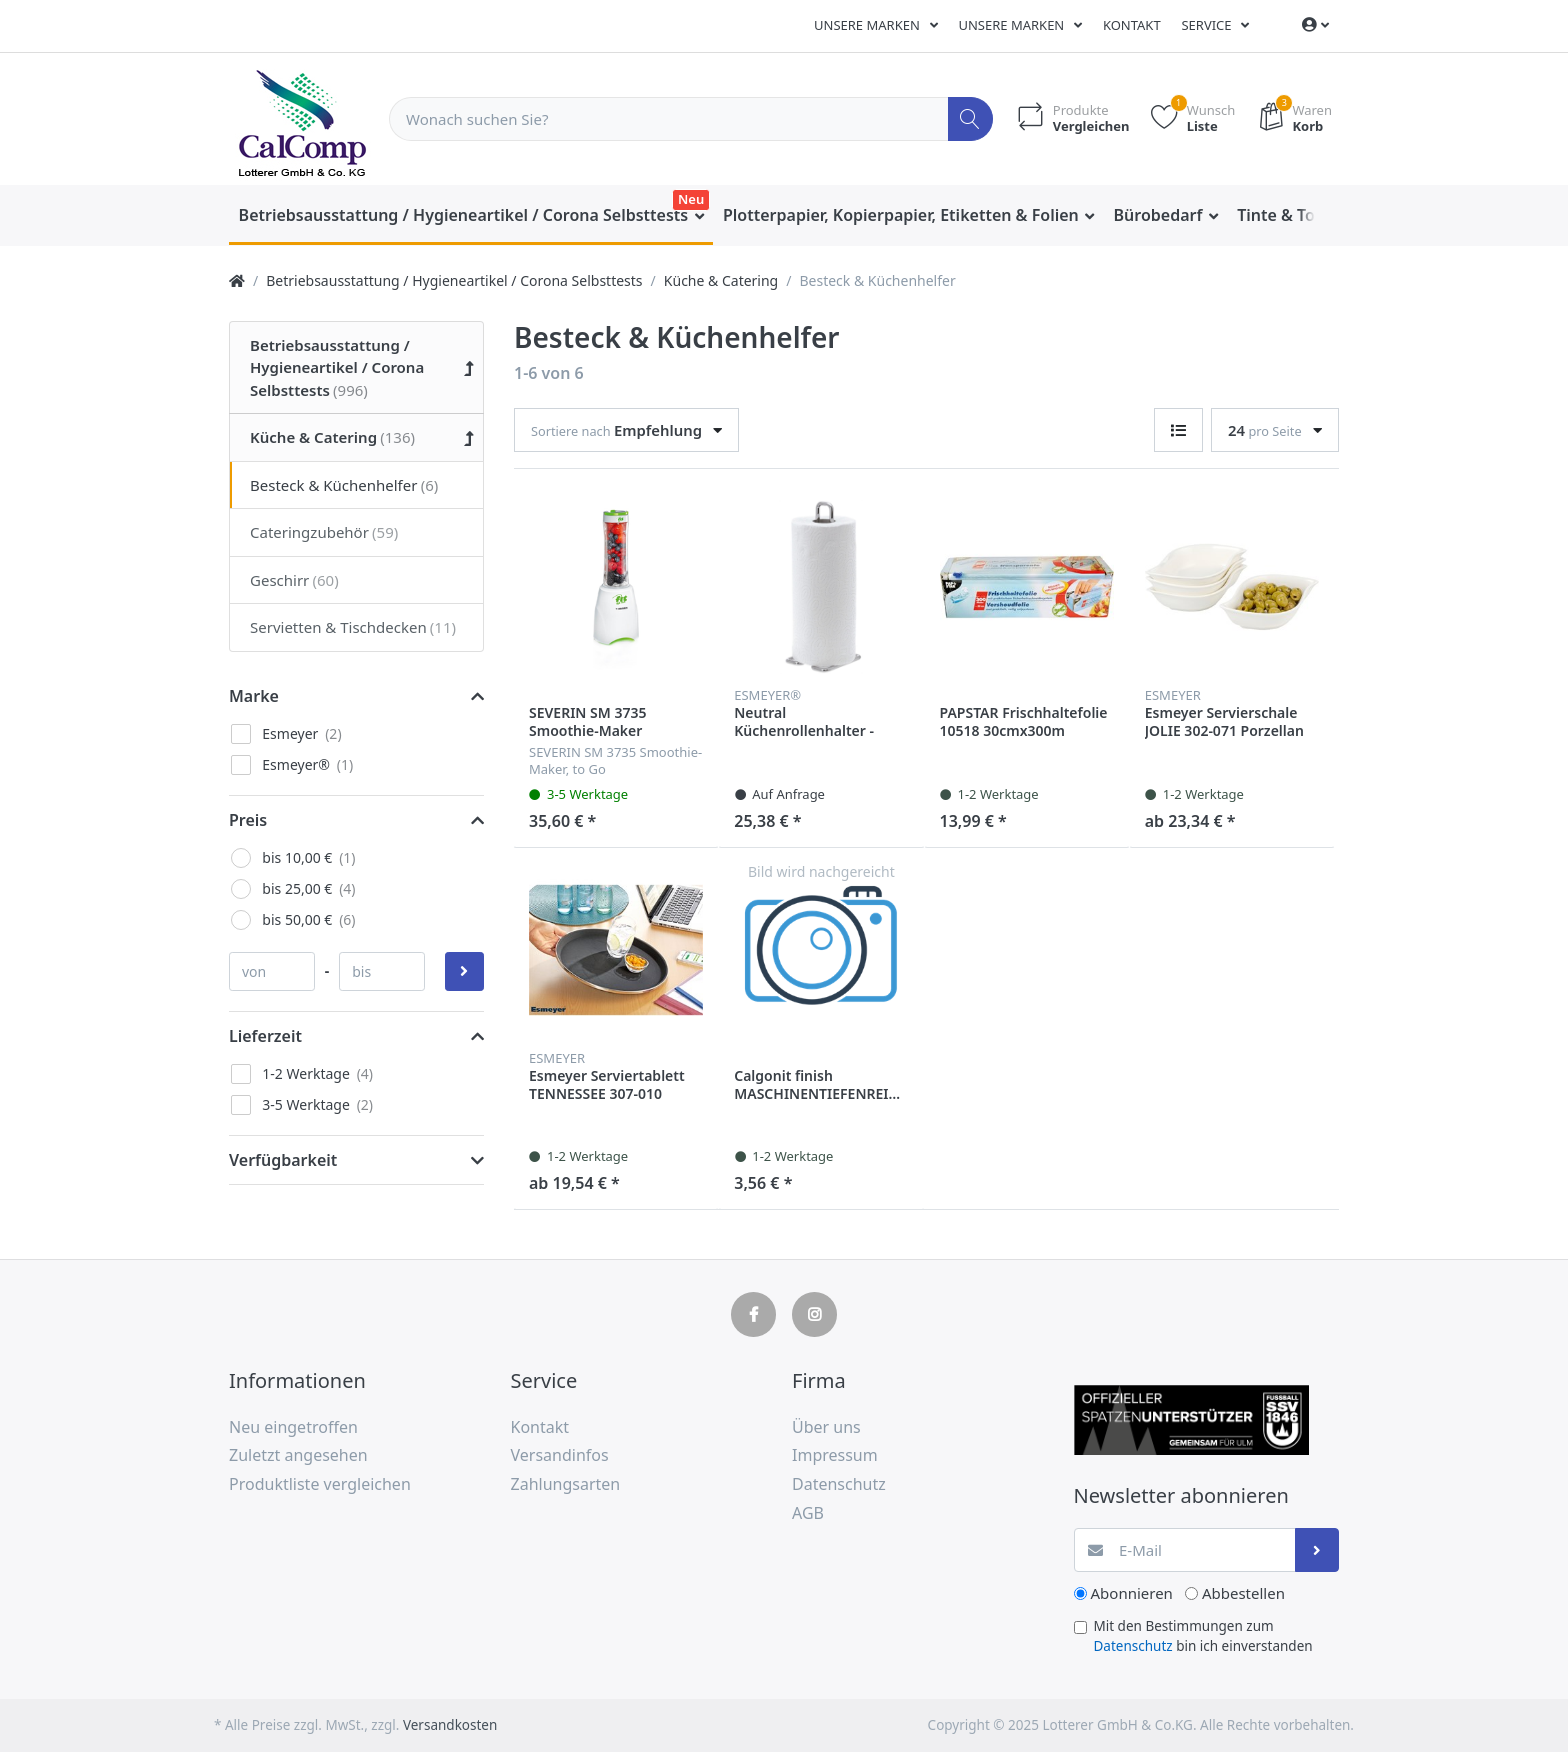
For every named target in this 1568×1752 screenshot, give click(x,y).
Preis (248, 820)
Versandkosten (450, 1725)
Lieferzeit (265, 1036)
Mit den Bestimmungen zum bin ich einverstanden (1203, 1636)
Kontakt (1132, 25)
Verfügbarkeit (283, 1160)
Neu (691, 199)
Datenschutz (1133, 1646)
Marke (254, 696)
